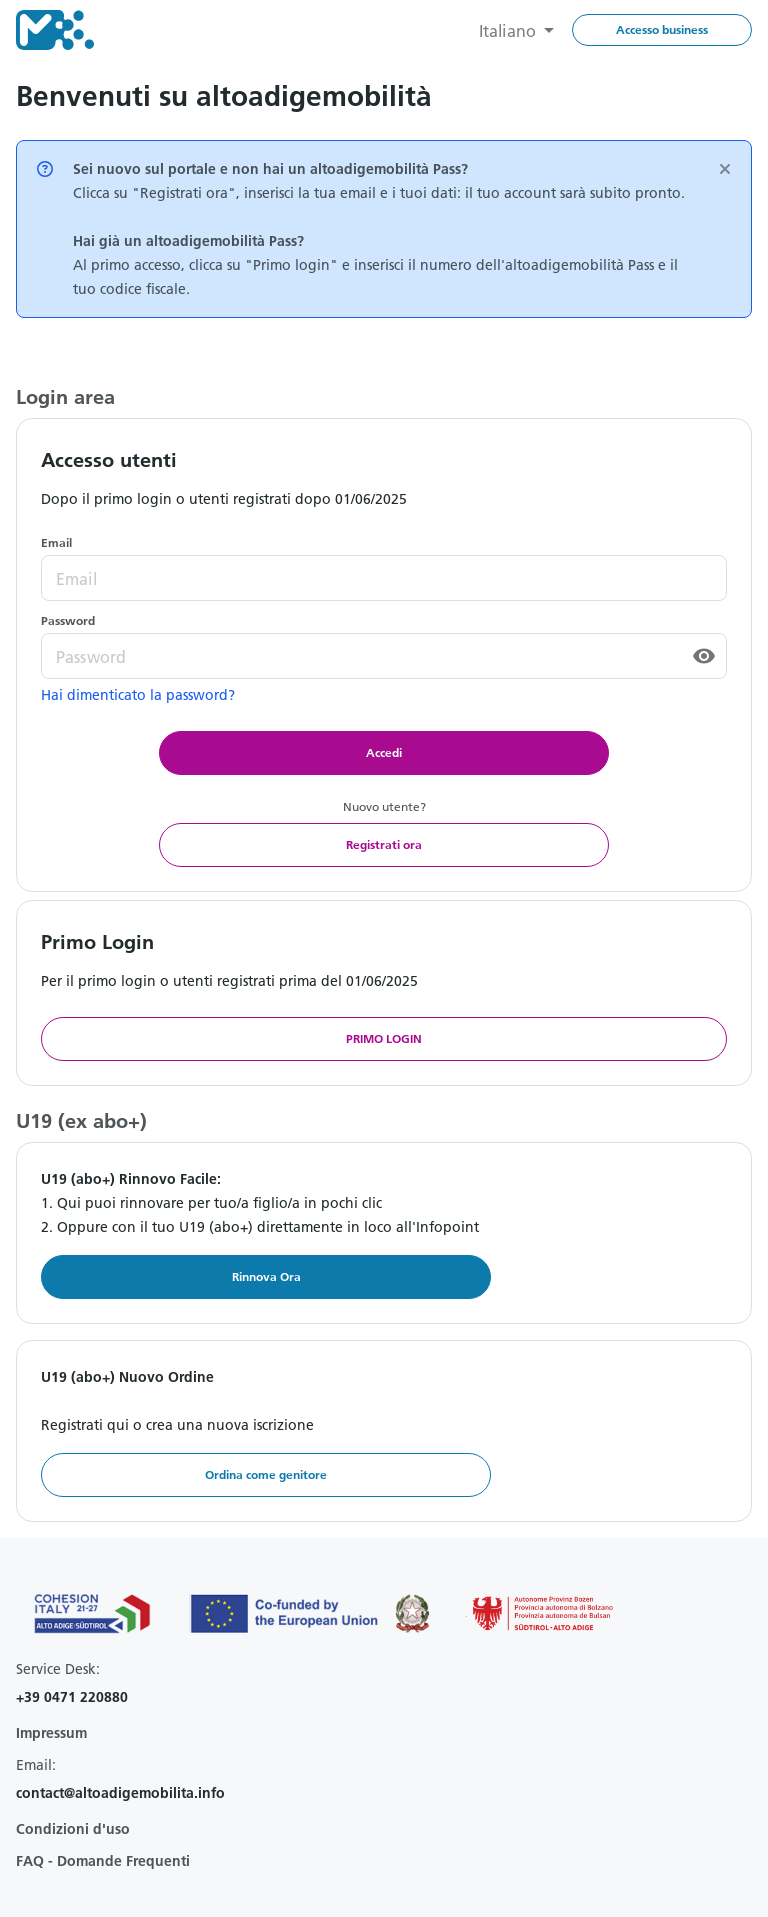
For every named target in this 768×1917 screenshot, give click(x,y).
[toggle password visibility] (704, 656)
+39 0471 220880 (72, 1697)
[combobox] (516, 30)
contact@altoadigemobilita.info (120, 1793)
